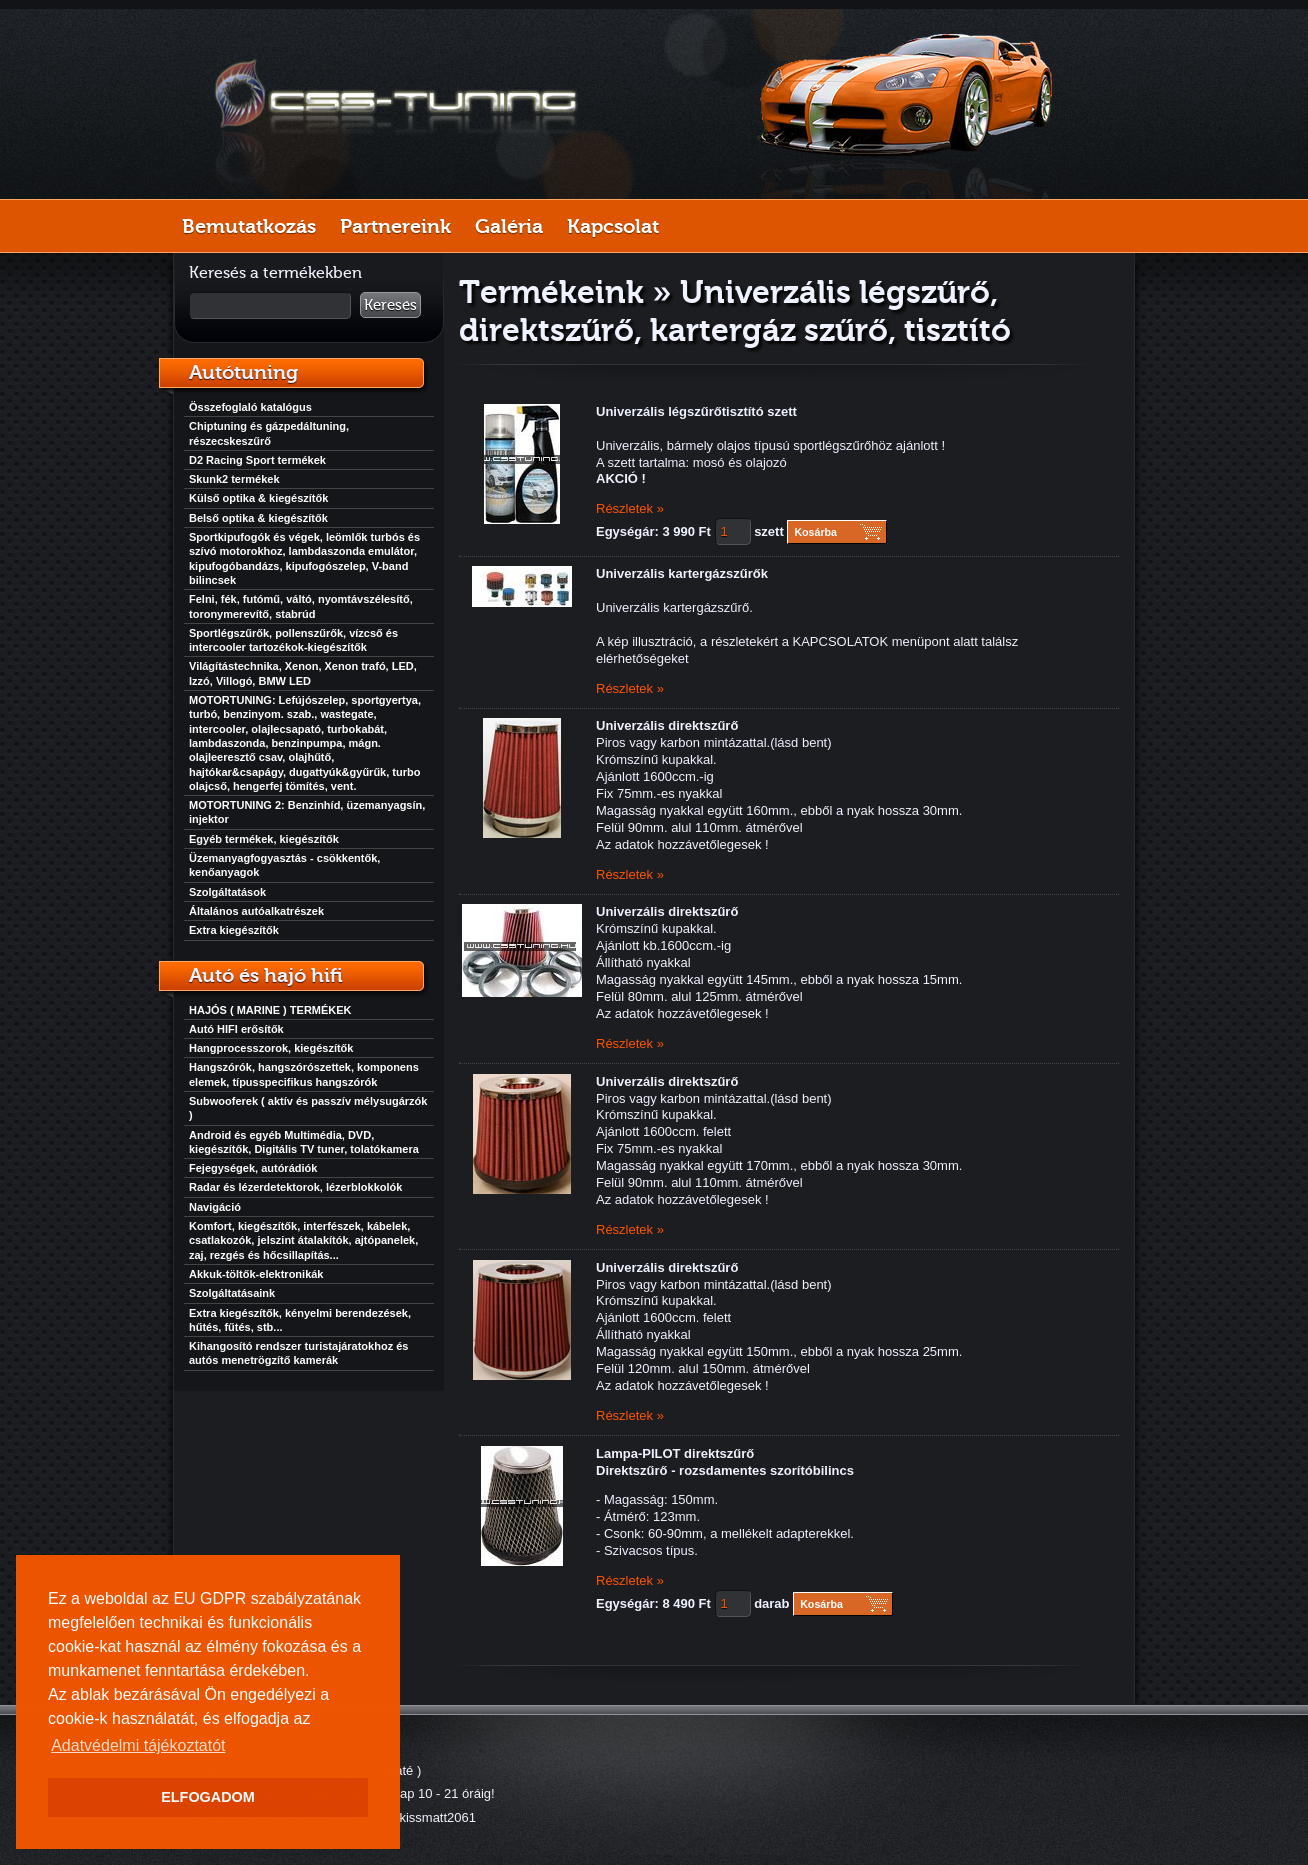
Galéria (509, 226)
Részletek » (630, 508)
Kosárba (815, 532)
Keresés (390, 305)
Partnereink (395, 226)
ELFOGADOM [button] (208, 1797)
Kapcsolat (613, 226)
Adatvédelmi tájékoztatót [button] (138, 1745)
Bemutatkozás (249, 226)
